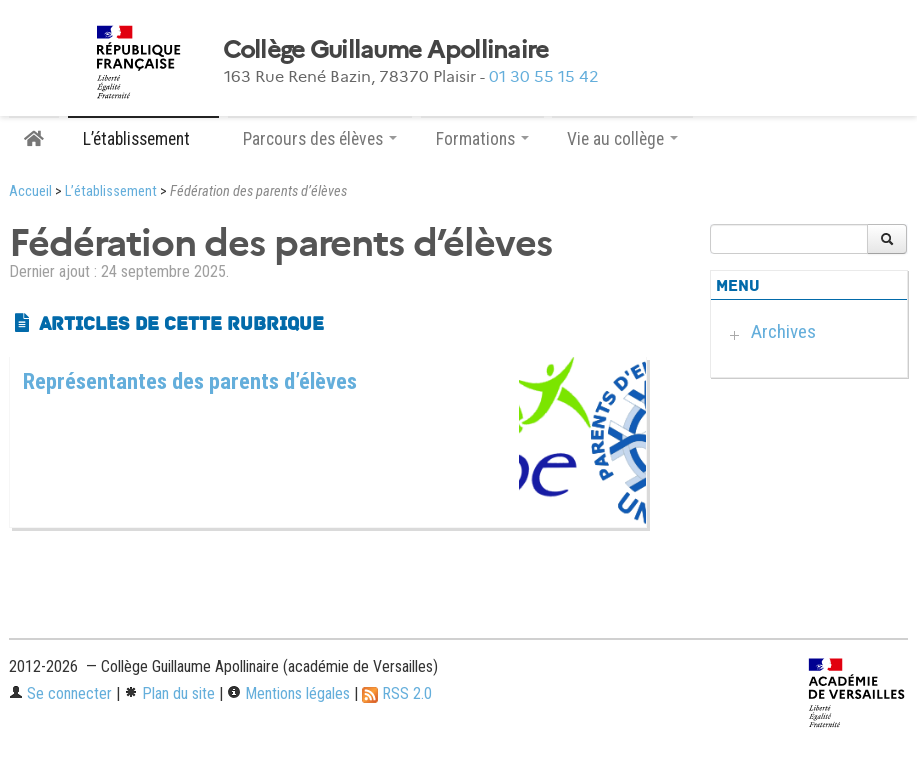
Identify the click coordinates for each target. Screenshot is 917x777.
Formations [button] (482, 139)
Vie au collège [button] (622, 139)
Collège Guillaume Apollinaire (386, 50)
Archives (783, 331)
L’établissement (111, 191)
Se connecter (60, 693)
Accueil (30, 191)
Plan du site (169, 693)
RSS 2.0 (397, 693)
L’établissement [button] (143, 139)
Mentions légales (288, 693)
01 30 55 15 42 (544, 76)
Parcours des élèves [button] (320, 139)
